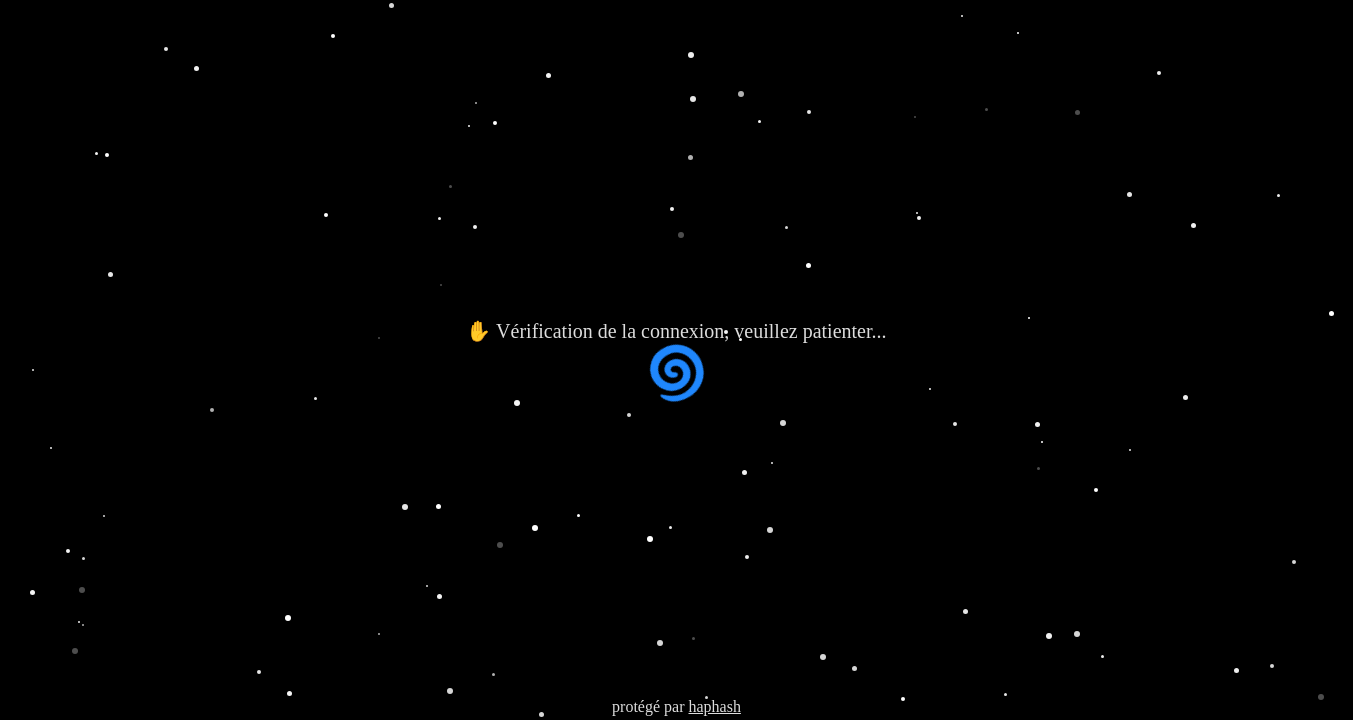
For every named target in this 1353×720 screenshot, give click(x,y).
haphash (714, 706)
